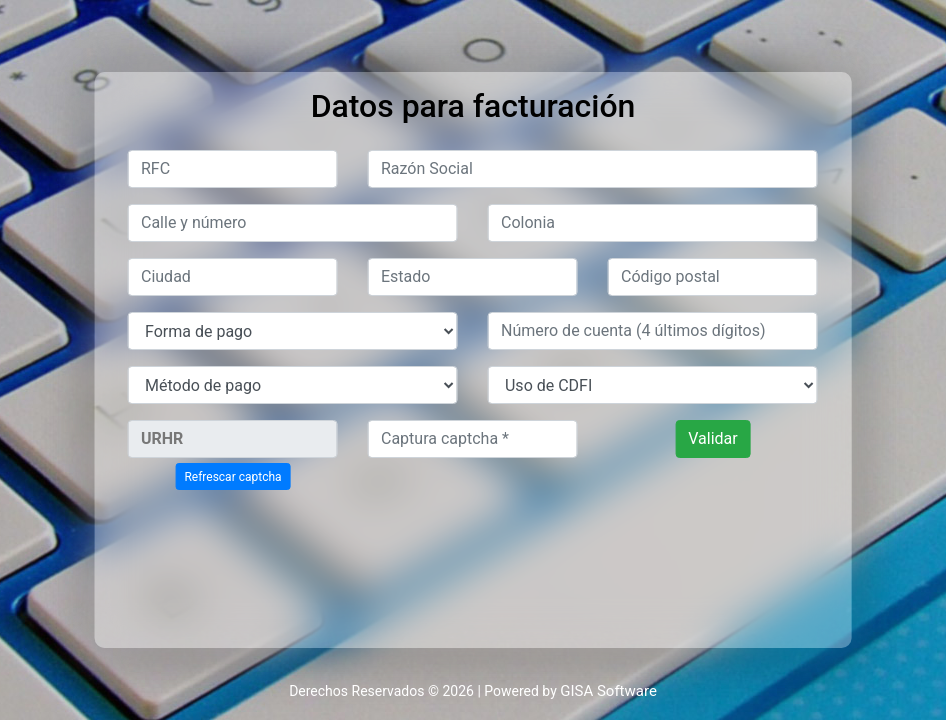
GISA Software (608, 691)
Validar (712, 438)
